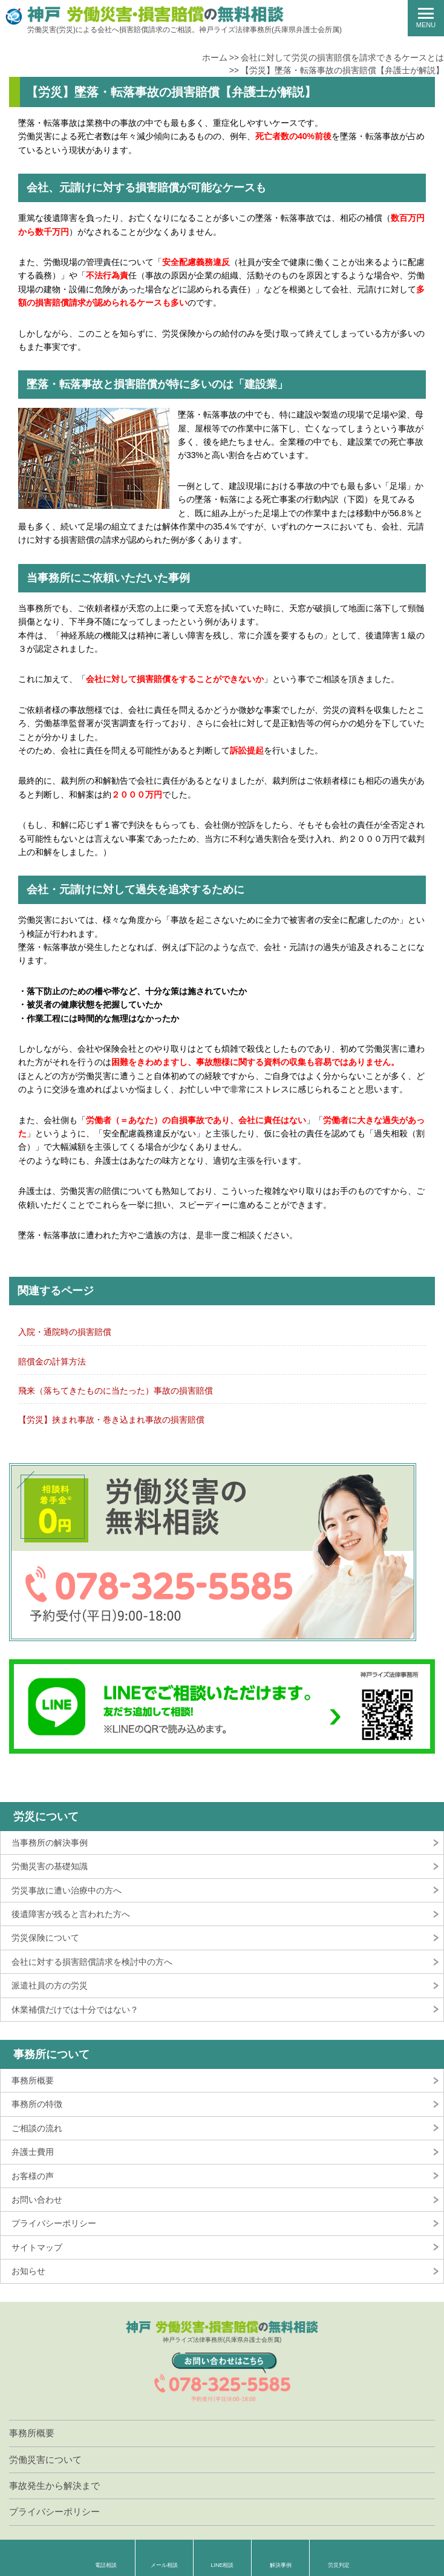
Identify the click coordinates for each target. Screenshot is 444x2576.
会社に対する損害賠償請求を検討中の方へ (91, 1962)
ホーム (214, 57)
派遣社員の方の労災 (49, 1985)
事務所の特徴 (36, 2104)
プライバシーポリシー (53, 2223)
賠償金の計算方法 (52, 1361)
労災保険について (45, 1937)
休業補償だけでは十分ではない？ (75, 2009)
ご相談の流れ (36, 2128)
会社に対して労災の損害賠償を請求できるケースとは (342, 57)
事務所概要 (32, 2080)
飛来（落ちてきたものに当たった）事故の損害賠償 (115, 1390)
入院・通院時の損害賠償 (64, 1332)
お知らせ (28, 2271)
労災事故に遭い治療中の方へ (66, 1890)
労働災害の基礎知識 (49, 1866)
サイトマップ (36, 2247)
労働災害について (45, 2459)
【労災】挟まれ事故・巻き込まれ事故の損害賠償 (111, 1419)
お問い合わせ (36, 2199)
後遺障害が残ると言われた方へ (70, 1914)
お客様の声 (32, 2176)
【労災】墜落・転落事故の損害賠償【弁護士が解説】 (342, 70)
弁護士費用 (32, 2152)
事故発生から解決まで (54, 2485)
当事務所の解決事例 (49, 1842)
